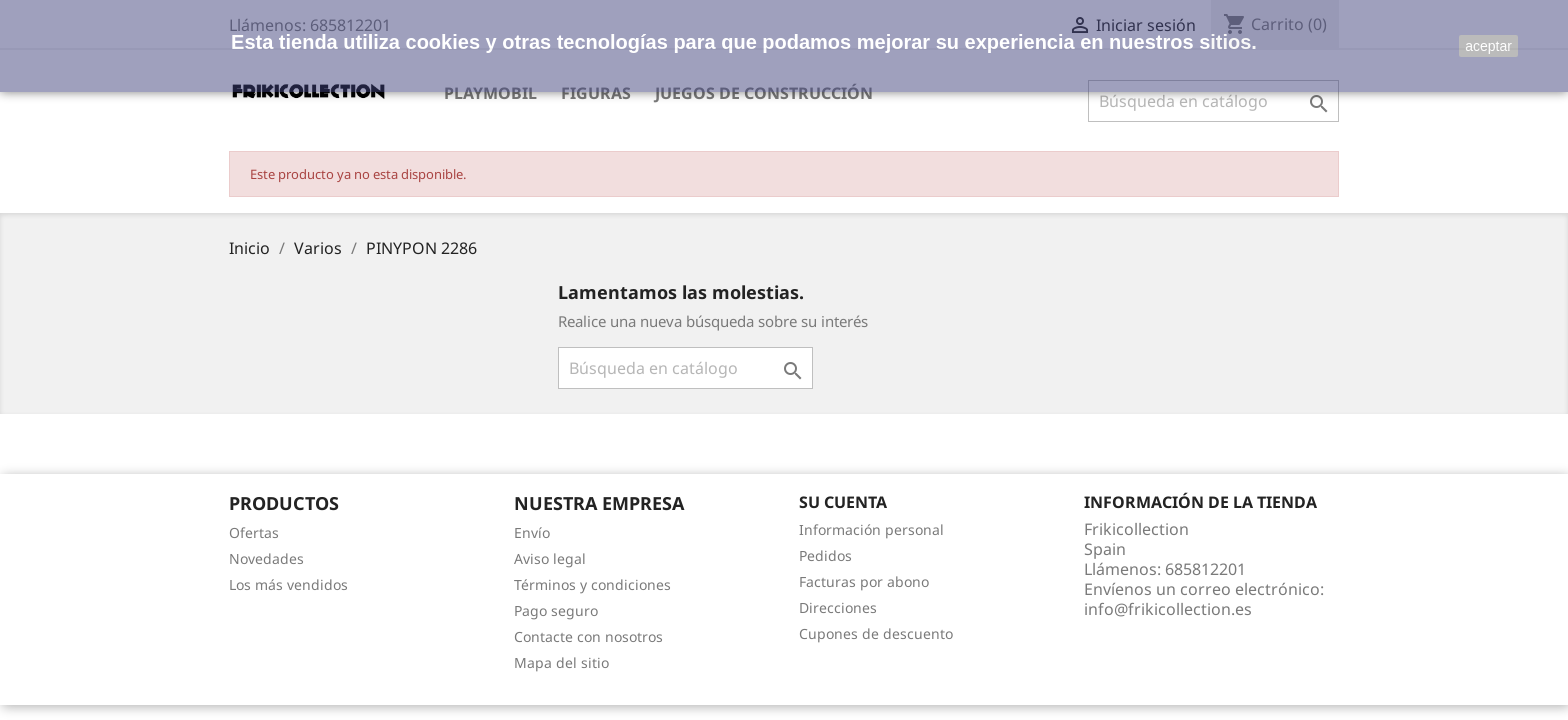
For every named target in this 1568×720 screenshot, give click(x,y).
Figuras (596, 93)
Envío (532, 532)
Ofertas (254, 532)
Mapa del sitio (561, 662)
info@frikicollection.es (1168, 609)
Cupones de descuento (876, 633)
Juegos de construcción (764, 93)
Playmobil (490, 93)
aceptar (1488, 46)
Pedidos (825, 555)
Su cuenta (843, 502)
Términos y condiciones (592, 584)
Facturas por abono (864, 581)
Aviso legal (550, 558)
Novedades (266, 558)
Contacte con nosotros (588, 636)
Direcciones (838, 607)
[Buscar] (1213, 101)
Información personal (871, 529)
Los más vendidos (288, 584)
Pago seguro (556, 610)
